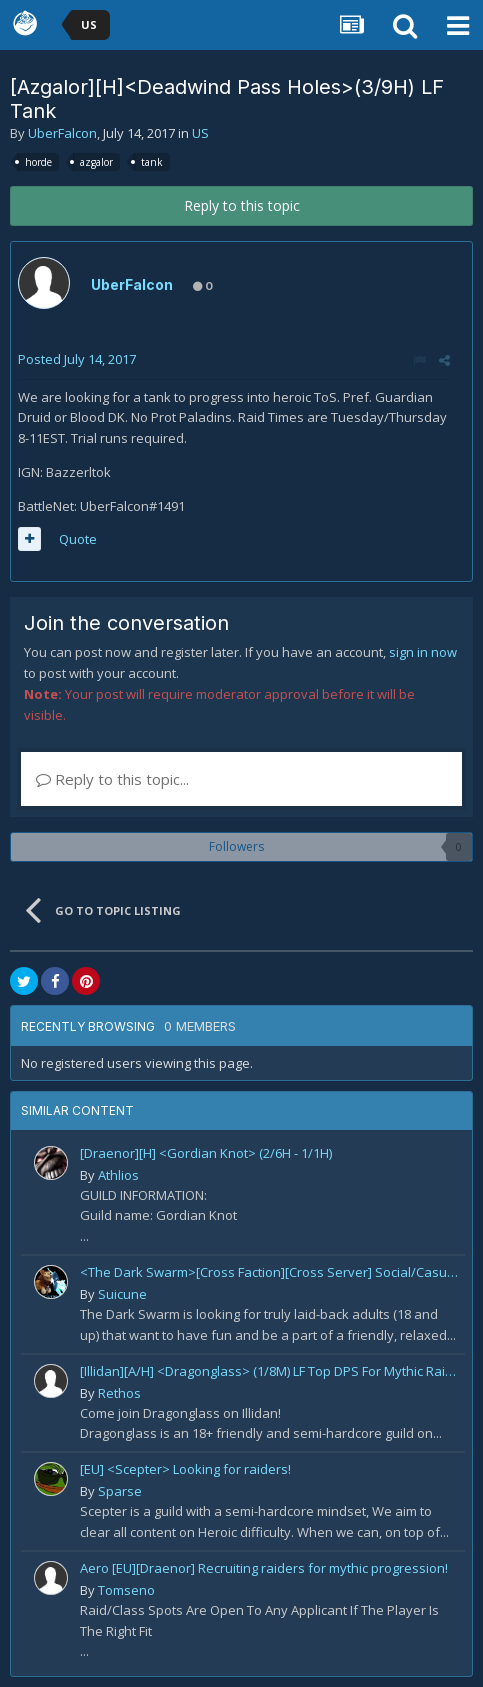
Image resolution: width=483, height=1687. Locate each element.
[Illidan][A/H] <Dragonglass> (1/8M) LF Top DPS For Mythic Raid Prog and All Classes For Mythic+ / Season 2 (269, 1371)
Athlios (118, 1175)
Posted (77, 359)
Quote (78, 539)
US (200, 133)
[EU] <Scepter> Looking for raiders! (185, 1469)
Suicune (122, 1294)
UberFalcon (62, 133)
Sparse (120, 1491)
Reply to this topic (242, 205)
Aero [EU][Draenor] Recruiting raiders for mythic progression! (264, 1568)
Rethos (119, 1393)
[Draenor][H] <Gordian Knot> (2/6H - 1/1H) (206, 1153)
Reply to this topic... (112, 779)
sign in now (423, 652)
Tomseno (126, 1590)
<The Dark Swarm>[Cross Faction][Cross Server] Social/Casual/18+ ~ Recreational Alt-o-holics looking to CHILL (269, 1272)
